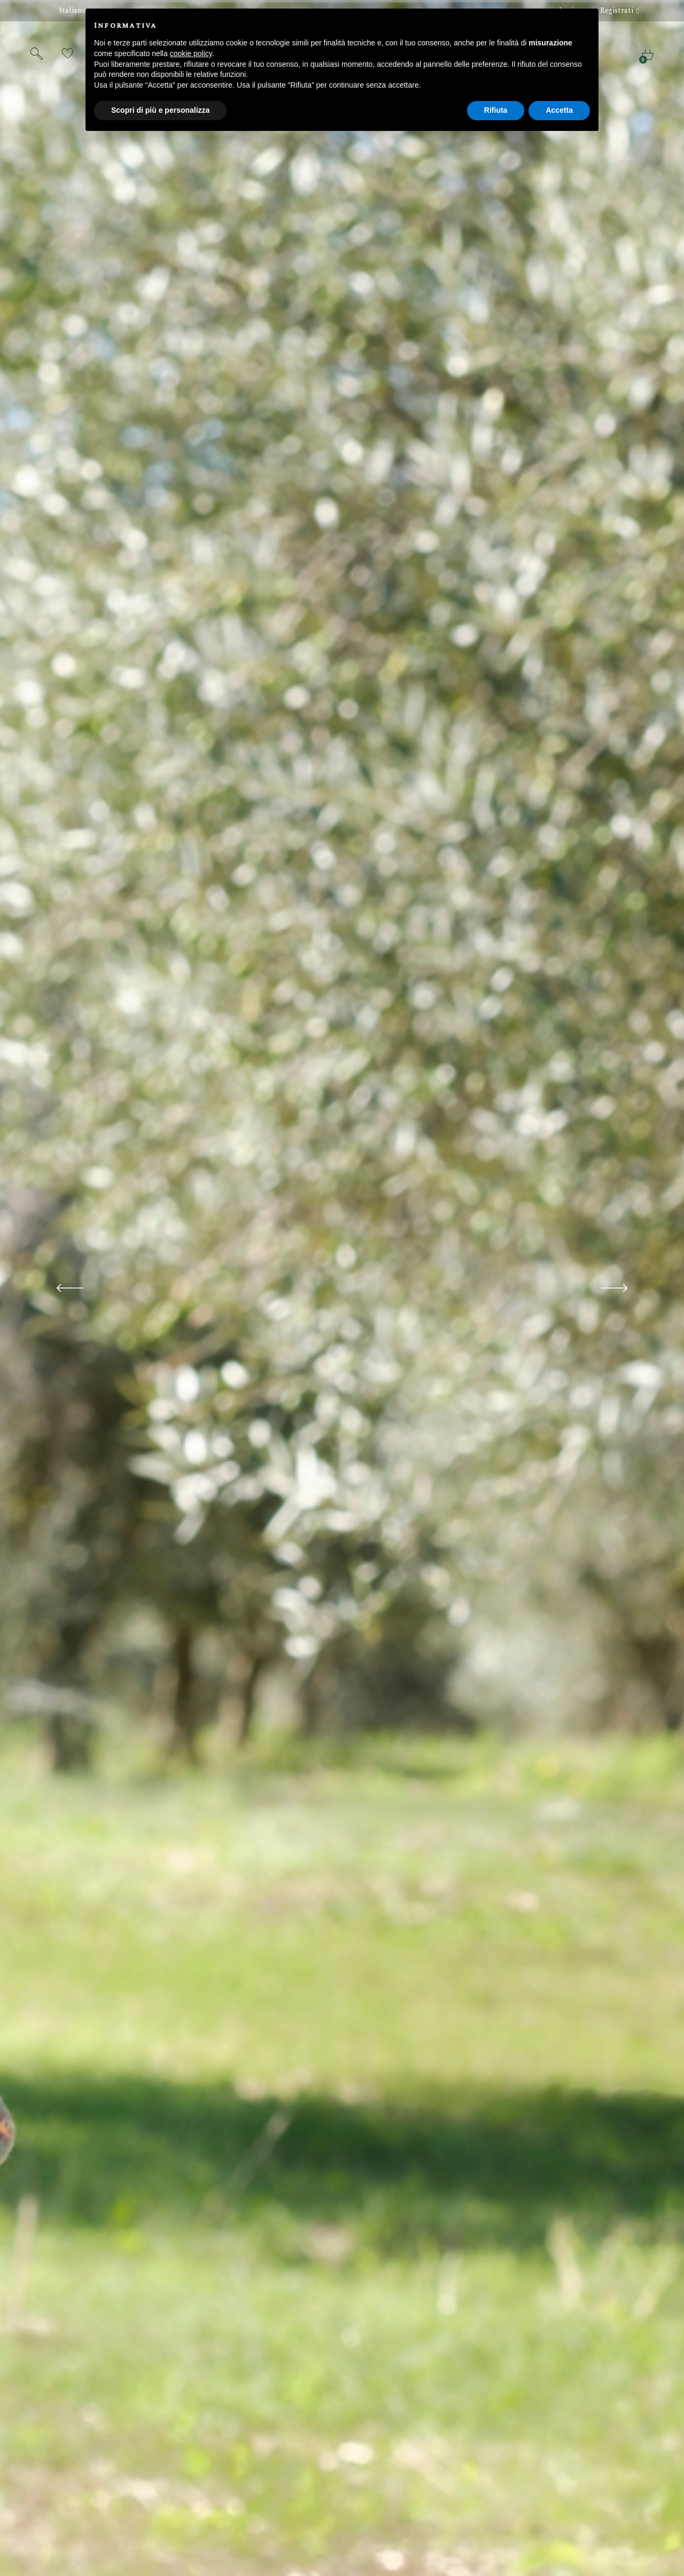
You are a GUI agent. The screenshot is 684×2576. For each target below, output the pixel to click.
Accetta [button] (559, 110)
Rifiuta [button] (496, 110)
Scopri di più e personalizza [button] (160, 110)
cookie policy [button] (191, 53)
